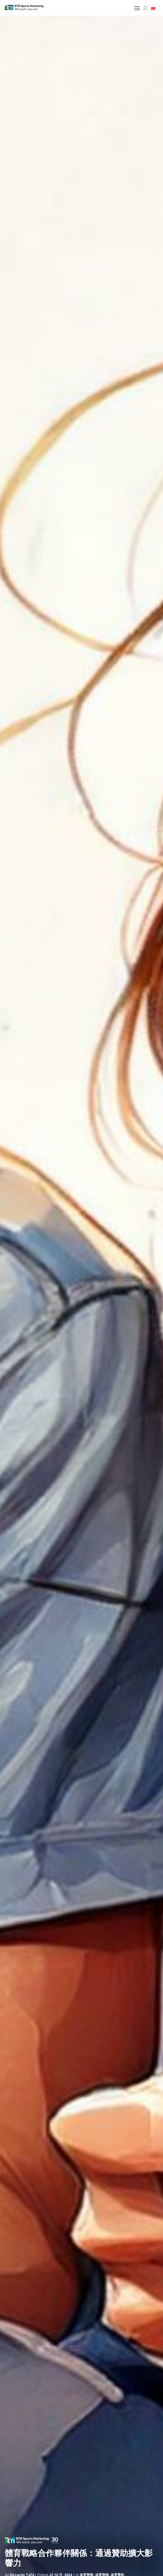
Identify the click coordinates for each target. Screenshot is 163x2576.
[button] (153, 8)
